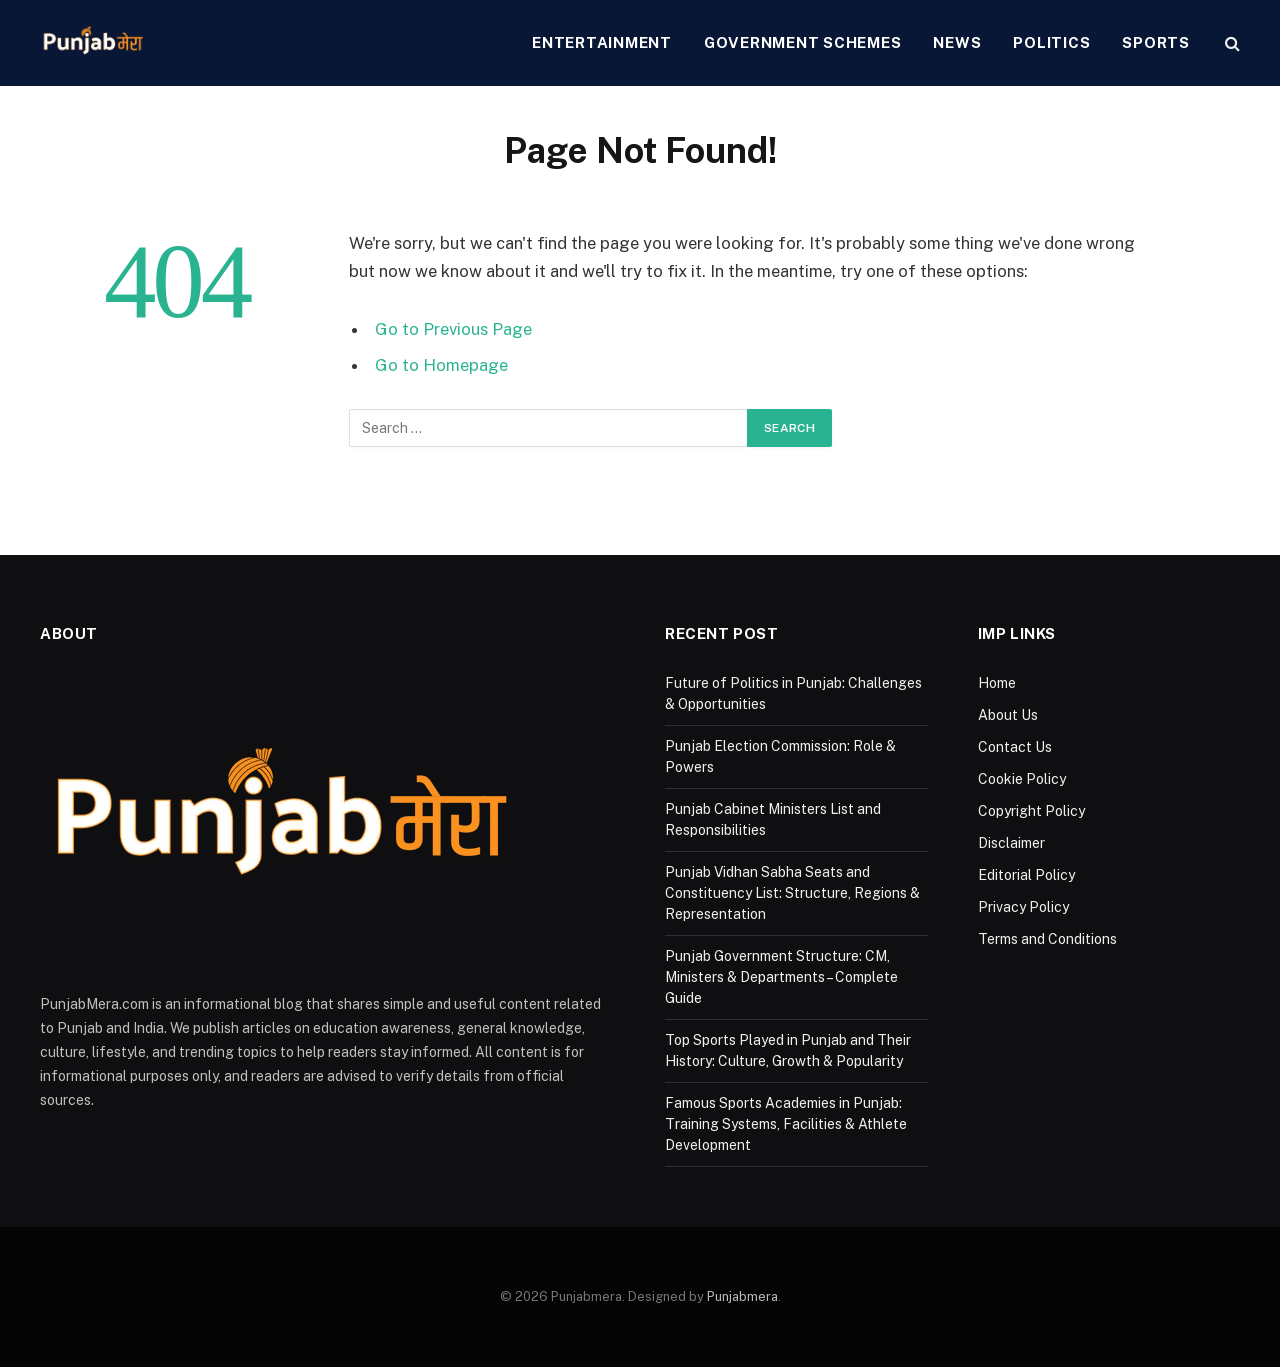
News (957, 42)
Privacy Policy (1023, 907)
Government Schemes (803, 42)
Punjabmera (742, 1296)
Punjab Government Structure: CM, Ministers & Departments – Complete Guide (781, 977)
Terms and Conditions (1047, 939)
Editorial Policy (1026, 875)
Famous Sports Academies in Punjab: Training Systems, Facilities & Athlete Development (786, 1124)
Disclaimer (1011, 843)
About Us (1008, 715)
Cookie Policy (1022, 779)
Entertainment (602, 42)
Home (997, 683)
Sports (1156, 42)
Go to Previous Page (453, 329)
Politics (1051, 42)
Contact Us (1015, 747)
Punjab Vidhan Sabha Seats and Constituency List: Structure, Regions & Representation (792, 893)
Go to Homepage (441, 365)
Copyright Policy (1031, 811)
